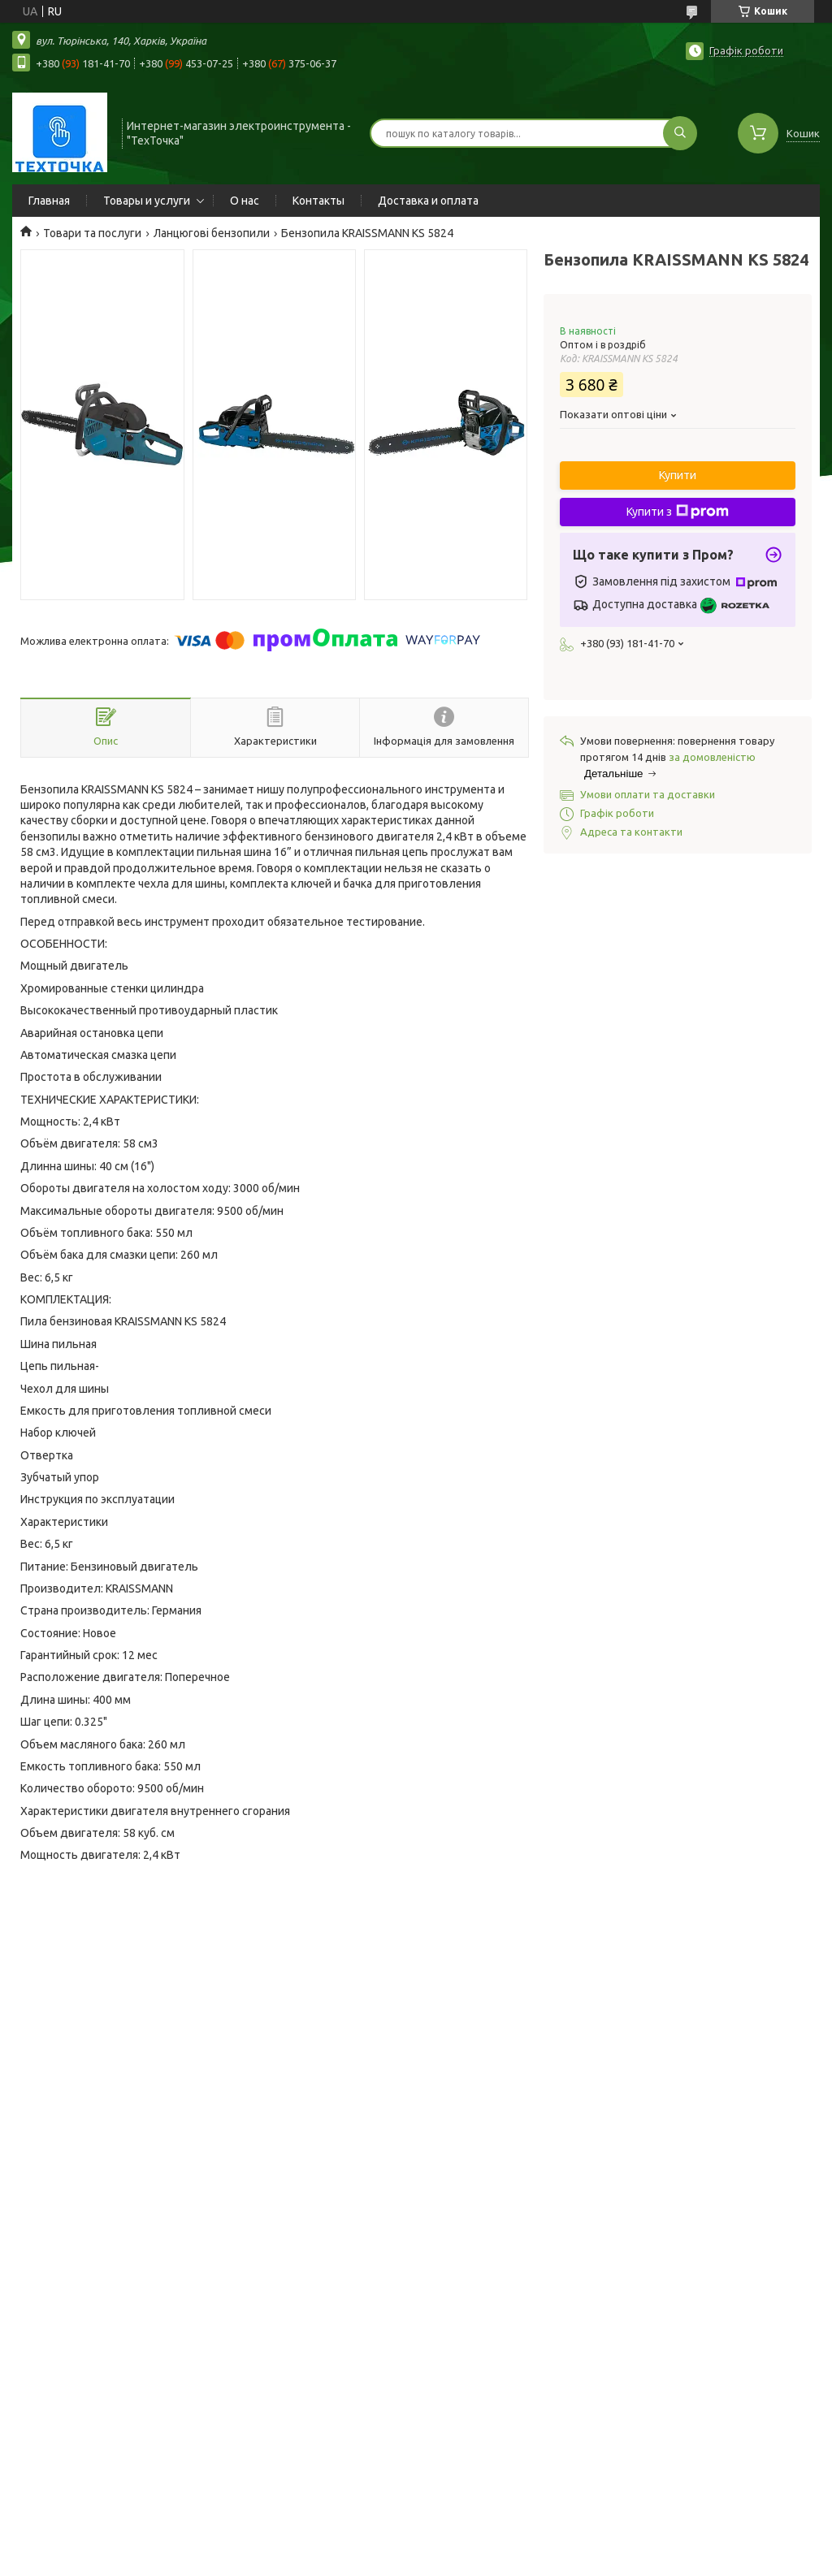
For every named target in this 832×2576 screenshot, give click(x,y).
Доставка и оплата (428, 200)
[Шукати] (680, 133)
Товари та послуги (92, 233)
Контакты (318, 200)
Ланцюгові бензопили (212, 233)
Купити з (677, 511)
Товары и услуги (146, 200)
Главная (49, 200)
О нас (244, 200)
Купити (677, 475)
